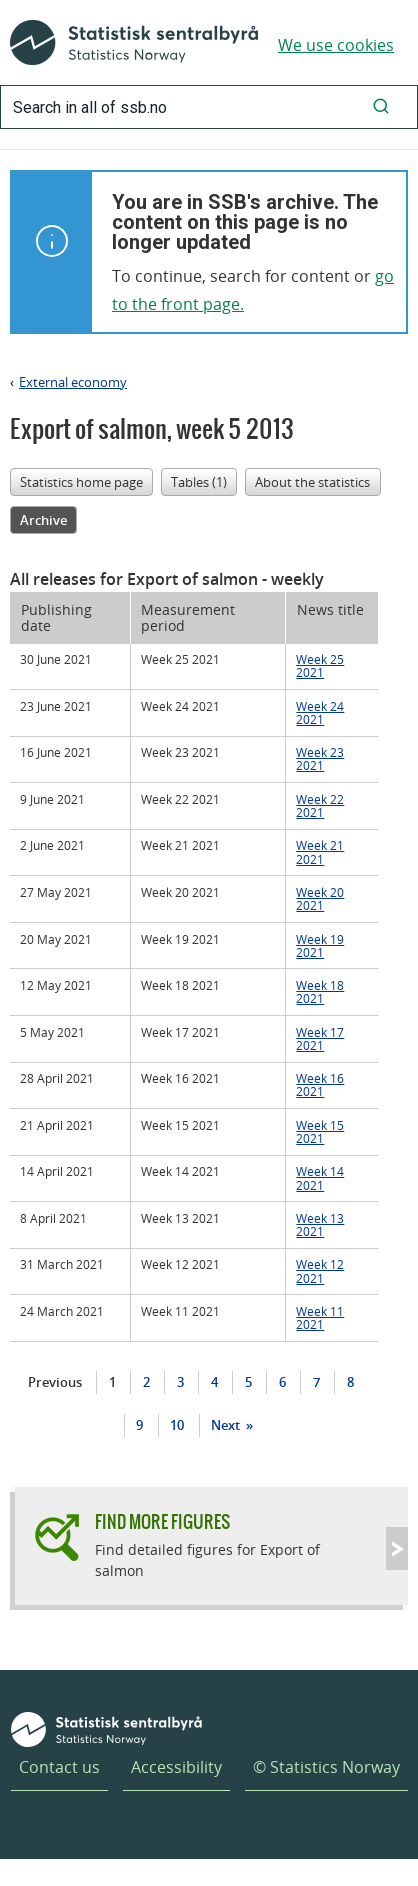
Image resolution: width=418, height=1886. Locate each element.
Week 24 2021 (320, 712)
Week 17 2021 (320, 1038)
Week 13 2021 (320, 1224)
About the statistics (312, 482)
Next (227, 1425)
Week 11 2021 (320, 1317)
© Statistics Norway (326, 1767)
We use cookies (336, 45)
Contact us (59, 1767)
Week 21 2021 (320, 851)
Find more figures (162, 1521)
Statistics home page (81, 482)
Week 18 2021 (320, 991)
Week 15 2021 (320, 1131)
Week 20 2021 (320, 898)
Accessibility (176, 1767)
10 (177, 1425)
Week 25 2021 (320, 665)
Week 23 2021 (320, 758)
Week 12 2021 (320, 1270)
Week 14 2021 (320, 1177)
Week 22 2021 (320, 805)
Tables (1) (199, 482)
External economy (73, 382)
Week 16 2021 (320, 1084)
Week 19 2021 (320, 945)
